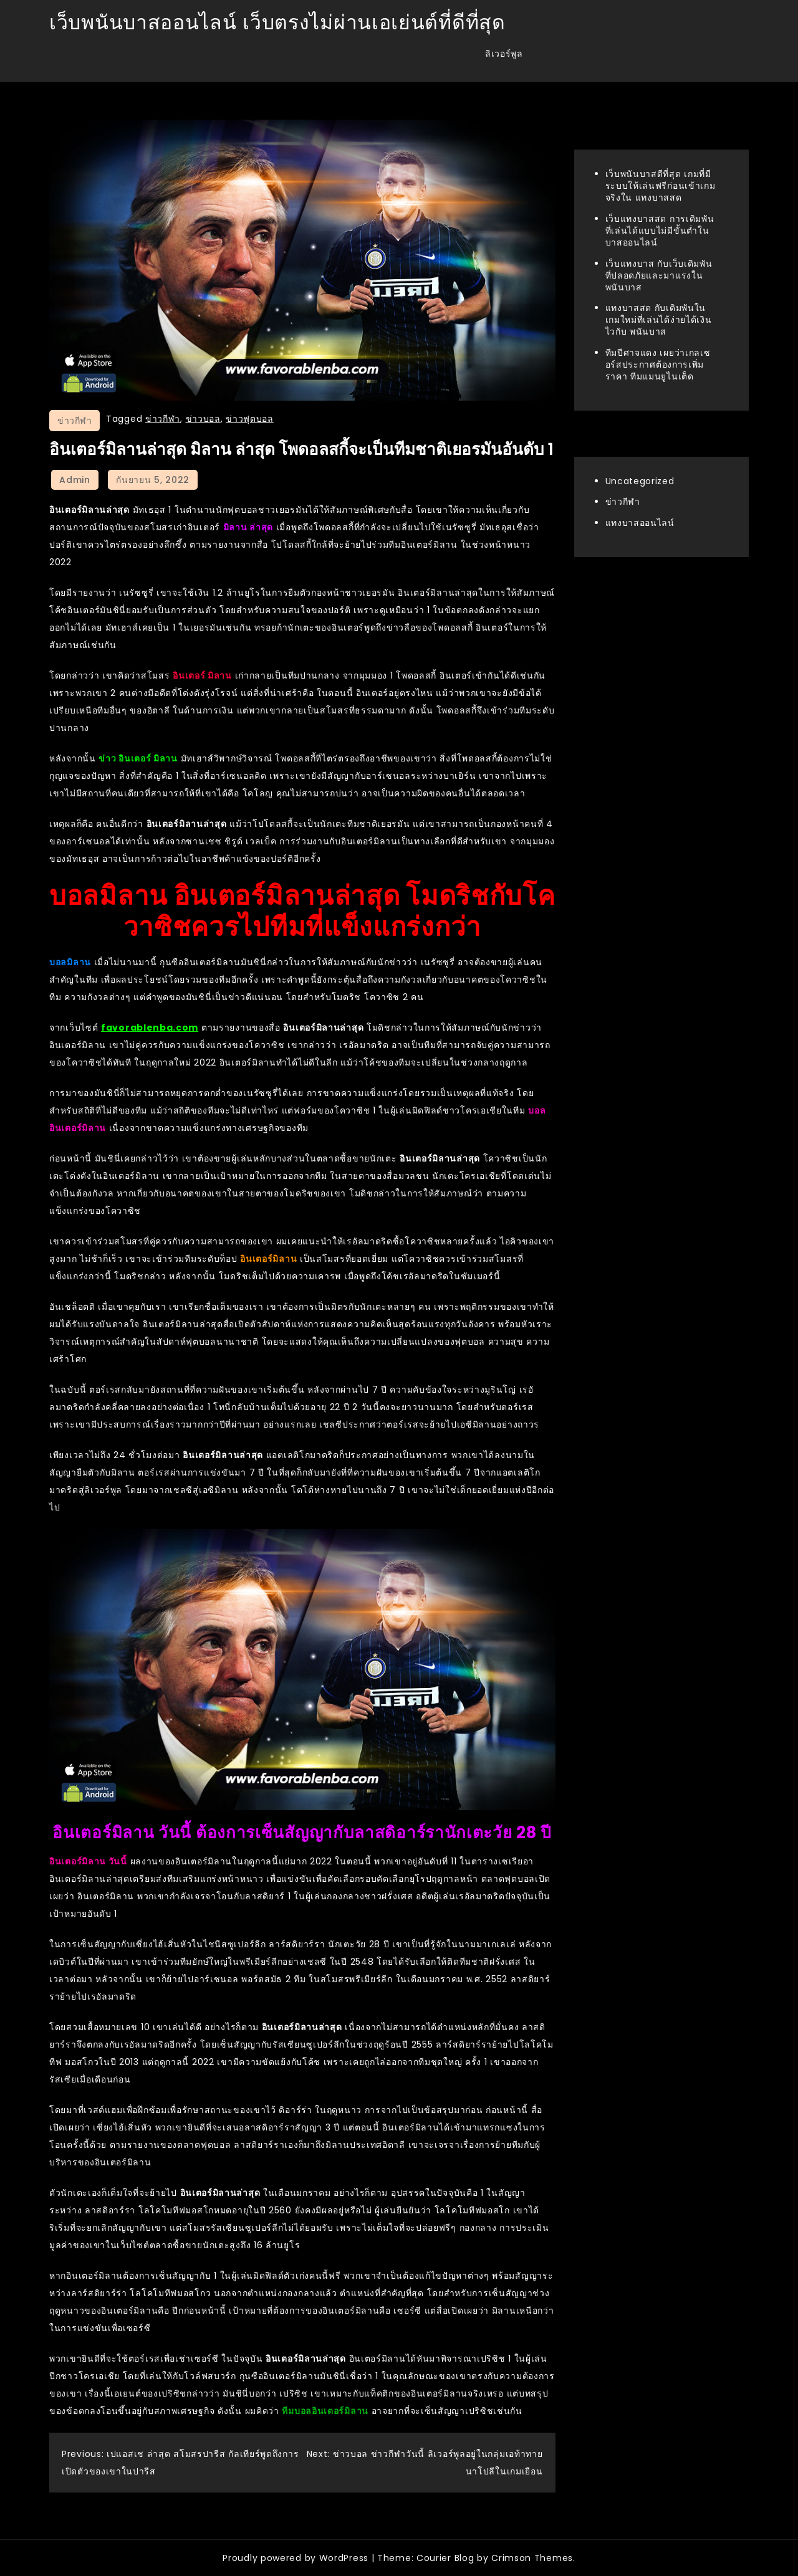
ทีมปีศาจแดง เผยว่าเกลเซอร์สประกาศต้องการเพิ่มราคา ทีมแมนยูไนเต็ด (658, 364)
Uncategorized (640, 481)
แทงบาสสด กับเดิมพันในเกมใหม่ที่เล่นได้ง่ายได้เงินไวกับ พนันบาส (658, 320)
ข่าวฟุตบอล (250, 419)
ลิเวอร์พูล (504, 53)
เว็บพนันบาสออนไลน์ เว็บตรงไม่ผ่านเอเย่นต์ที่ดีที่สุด (277, 22)
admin (74, 480)
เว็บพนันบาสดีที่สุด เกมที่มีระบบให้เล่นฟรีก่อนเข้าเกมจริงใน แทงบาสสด (660, 186)
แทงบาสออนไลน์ (640, 523)
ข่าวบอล (203, 419)
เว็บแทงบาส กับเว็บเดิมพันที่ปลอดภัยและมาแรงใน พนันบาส (659, 275)
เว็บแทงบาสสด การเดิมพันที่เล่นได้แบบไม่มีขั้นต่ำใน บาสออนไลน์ (659, 230)
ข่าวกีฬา (74, 420)
